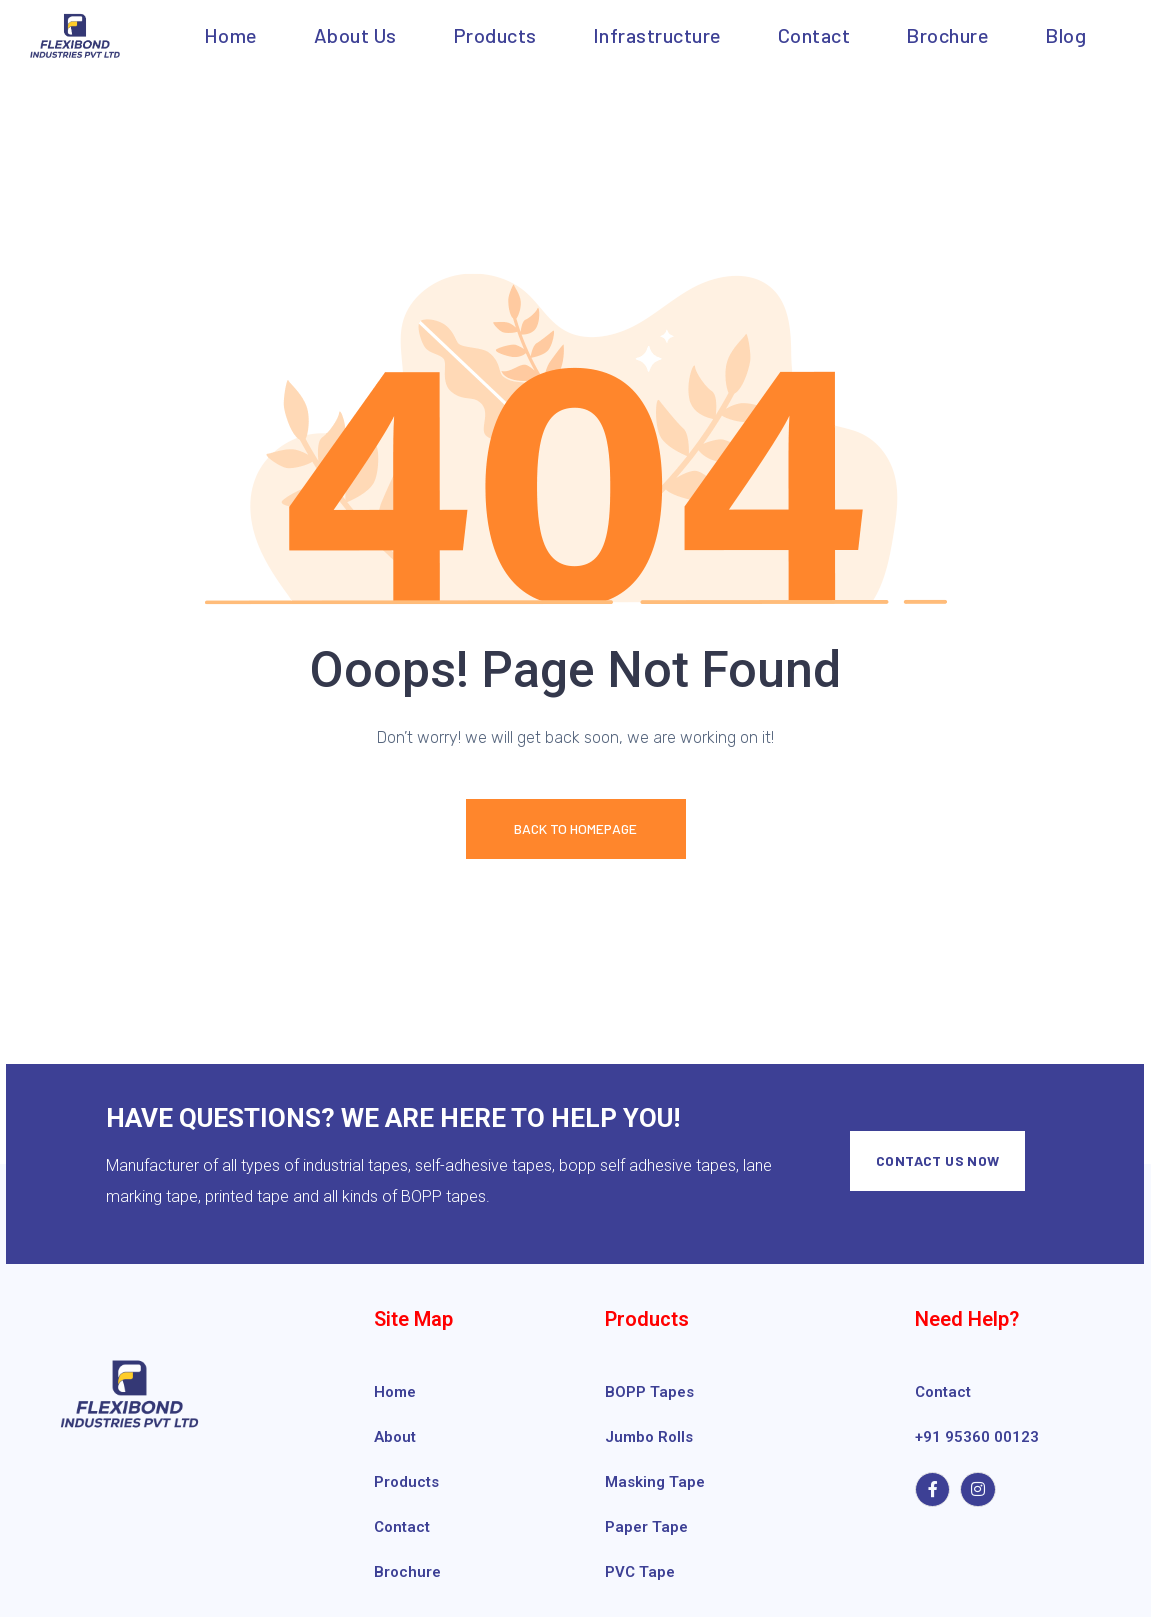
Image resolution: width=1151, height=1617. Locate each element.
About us (355, 35)
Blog (1065, 35)
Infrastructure (657, 35)
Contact (814, 35)
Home (231, 35)
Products (495, 35)
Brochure (947, 35)
